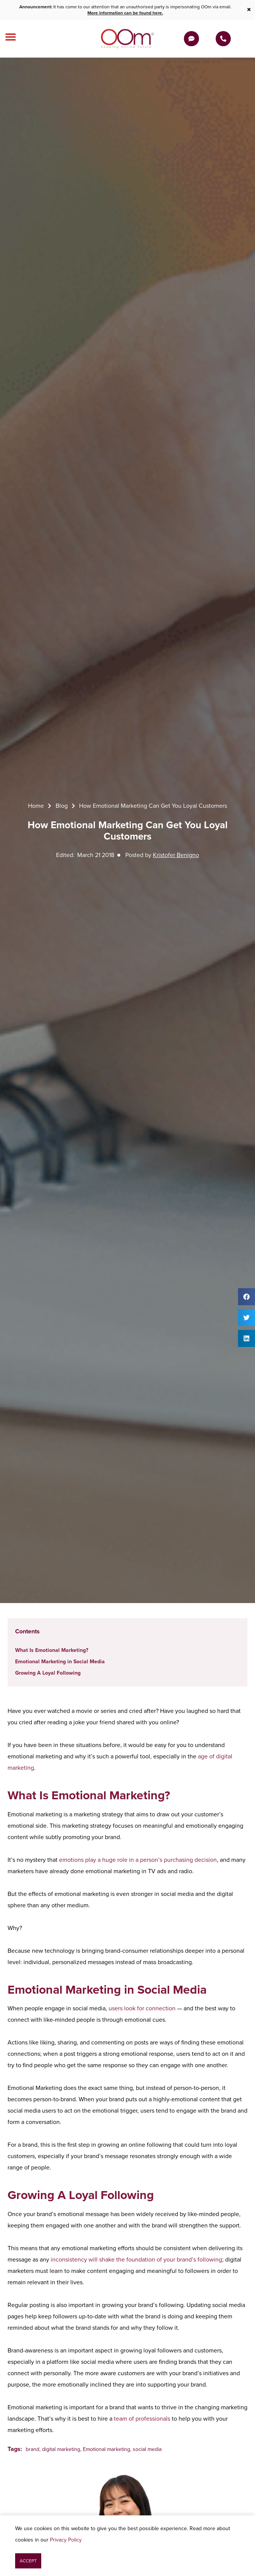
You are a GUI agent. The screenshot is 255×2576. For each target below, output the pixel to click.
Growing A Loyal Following (48, 1673)
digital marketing (61, 2449)
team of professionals (142, 2418)
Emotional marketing (106, 2449)
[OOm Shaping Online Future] (127, 39)
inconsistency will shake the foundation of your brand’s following (136, 2259)
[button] (246, 1296)
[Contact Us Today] (223, 38)
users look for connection (142, 2008)
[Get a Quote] (191, 38)
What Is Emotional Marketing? (51, 1650)
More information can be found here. (125, 12)
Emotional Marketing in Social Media (60, 1662)
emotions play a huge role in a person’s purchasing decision (138, 1859)
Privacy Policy (66, 2540)
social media (147, 2449)
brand (32, 2449)
